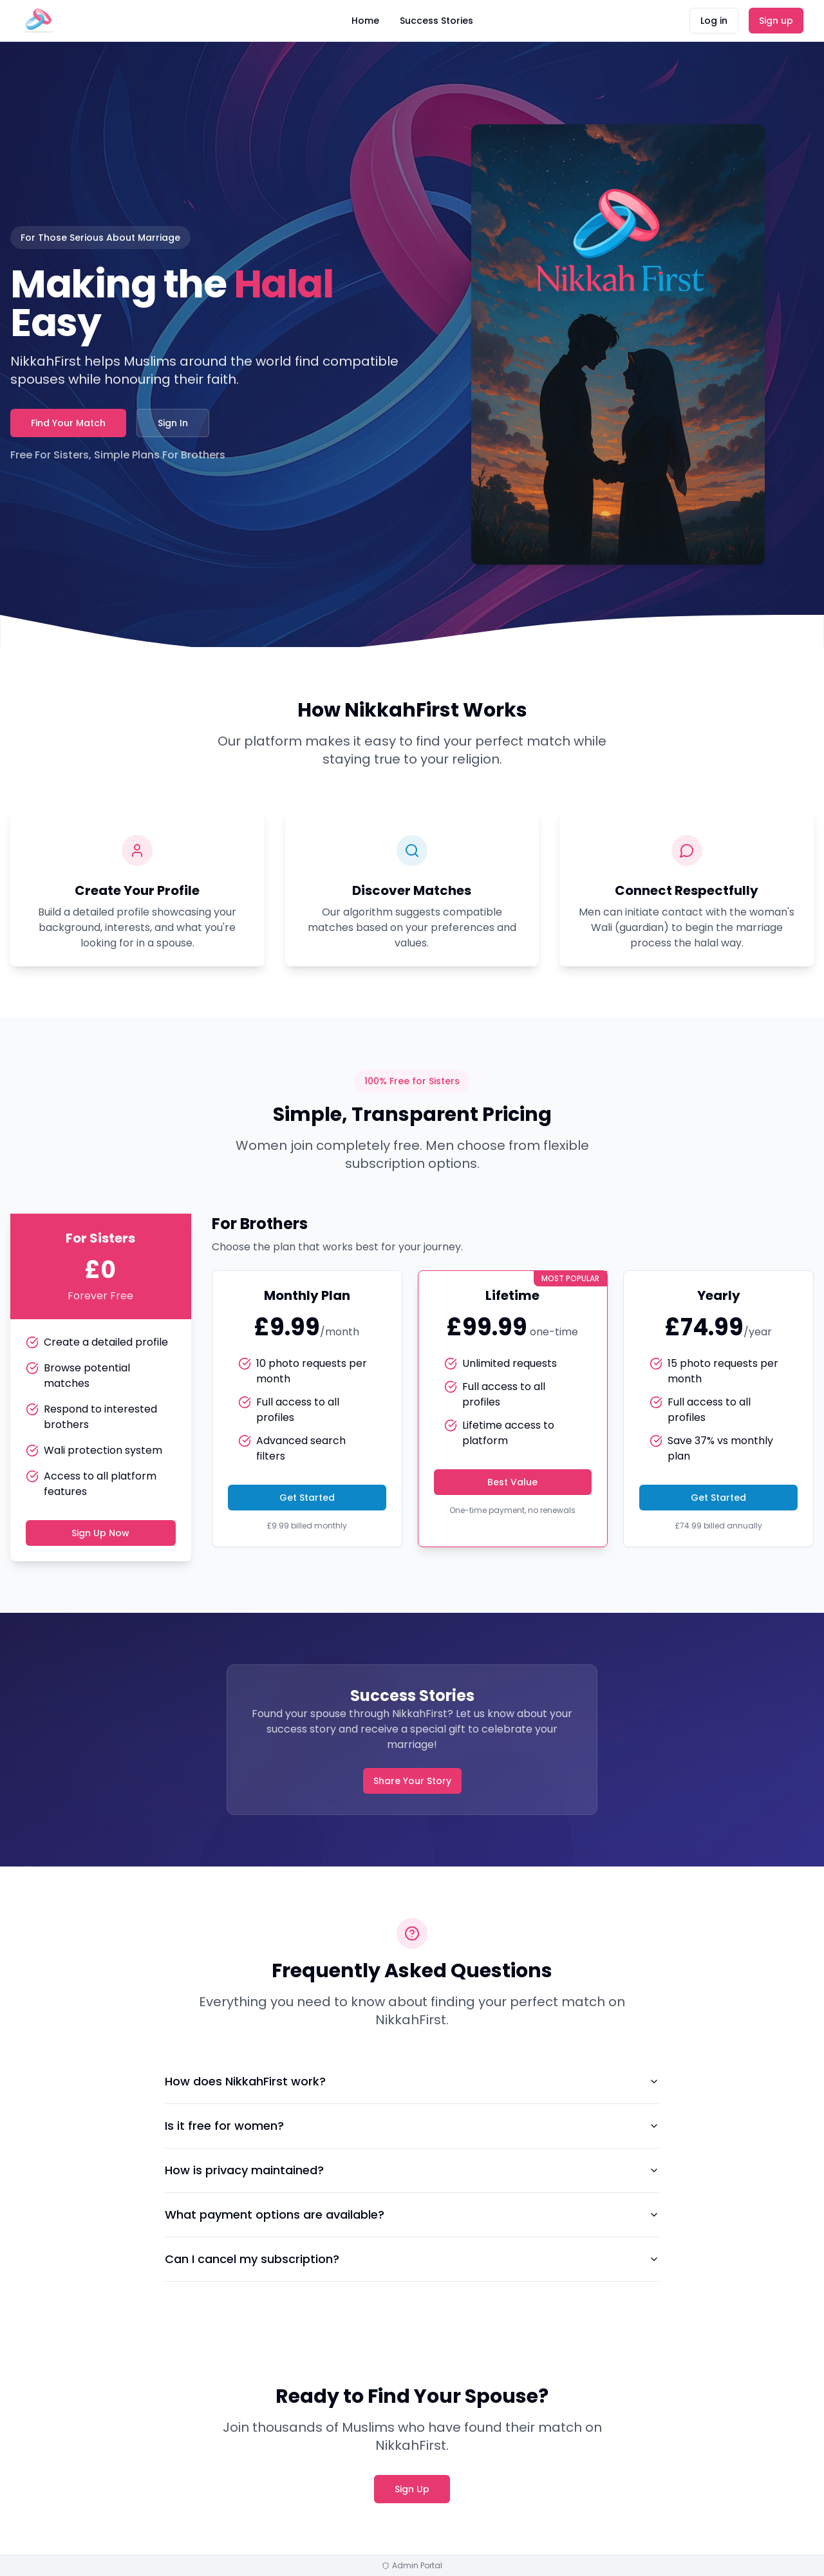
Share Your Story (412, 1780)
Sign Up (412, 2489)
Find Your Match (68, 423)
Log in (713, 20)
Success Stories (436, 20)
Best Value (512, 1482)
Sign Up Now (100, 1533)
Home (365, 20)
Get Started (307, 1497)
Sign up (776, 20)
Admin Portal (412, 2566)
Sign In (173, 423)
